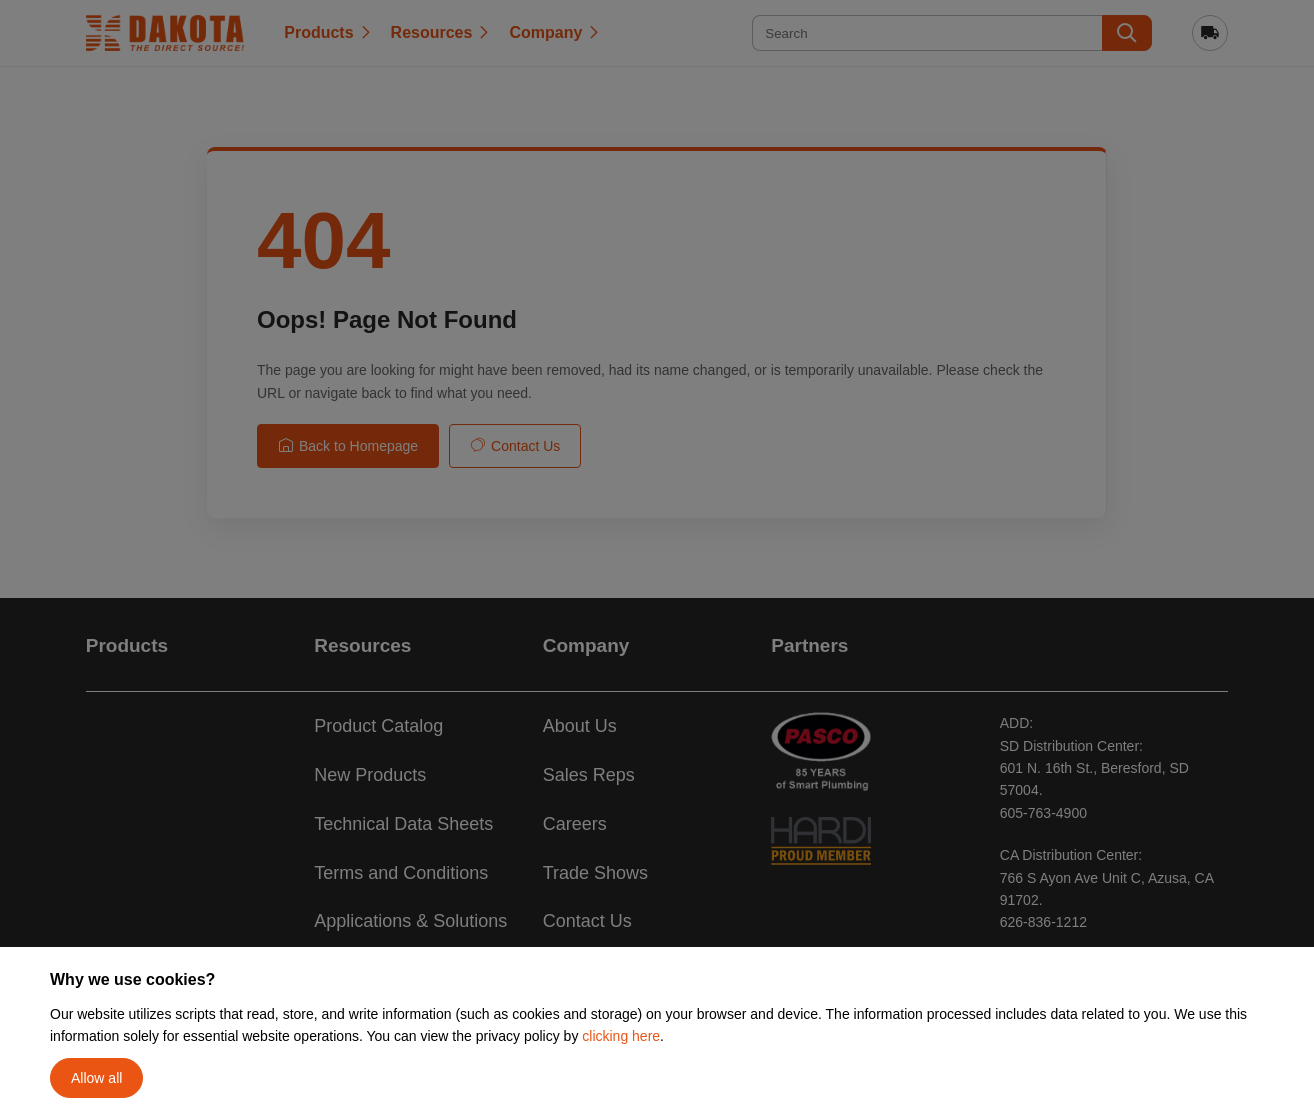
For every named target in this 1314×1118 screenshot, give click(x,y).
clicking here (621, 1036)
